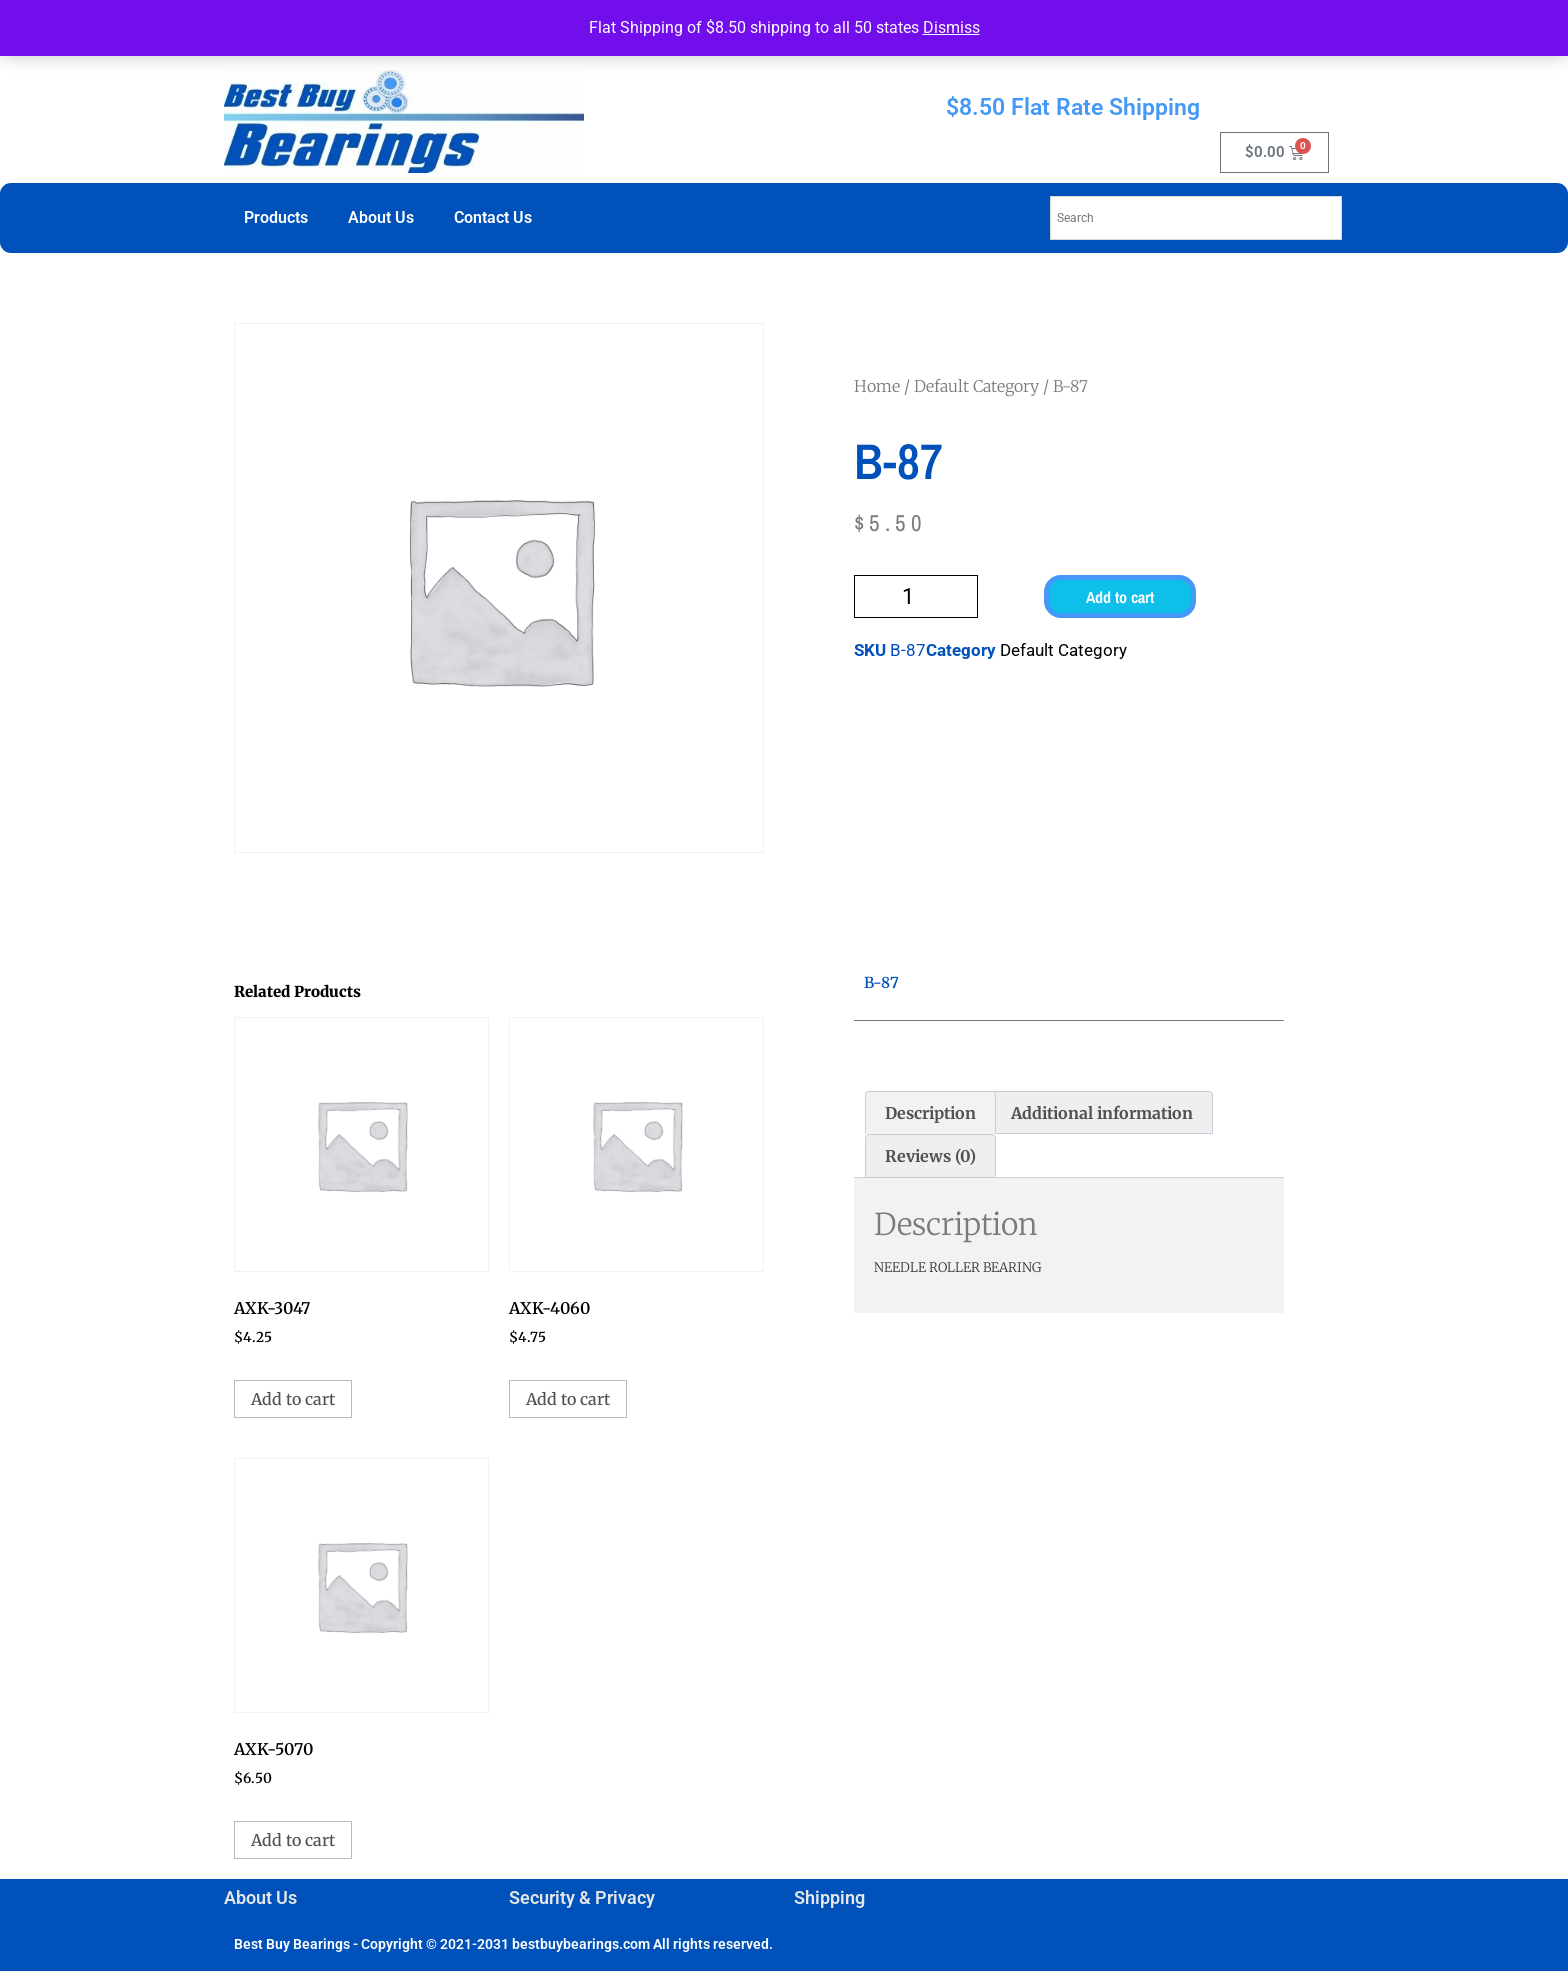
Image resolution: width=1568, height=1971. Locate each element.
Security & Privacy (582, 1897)
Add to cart (1120, 597)
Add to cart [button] (293, 1399)
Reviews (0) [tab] (930, 1156)
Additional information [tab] (1102, 1113)
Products (276, 217)
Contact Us (493, 217)
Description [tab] (930, 1113)
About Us (381, 217)
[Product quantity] (916, 596)
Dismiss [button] (951, 27)
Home (877, 386)
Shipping (829, 1897)
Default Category (976, 386)
